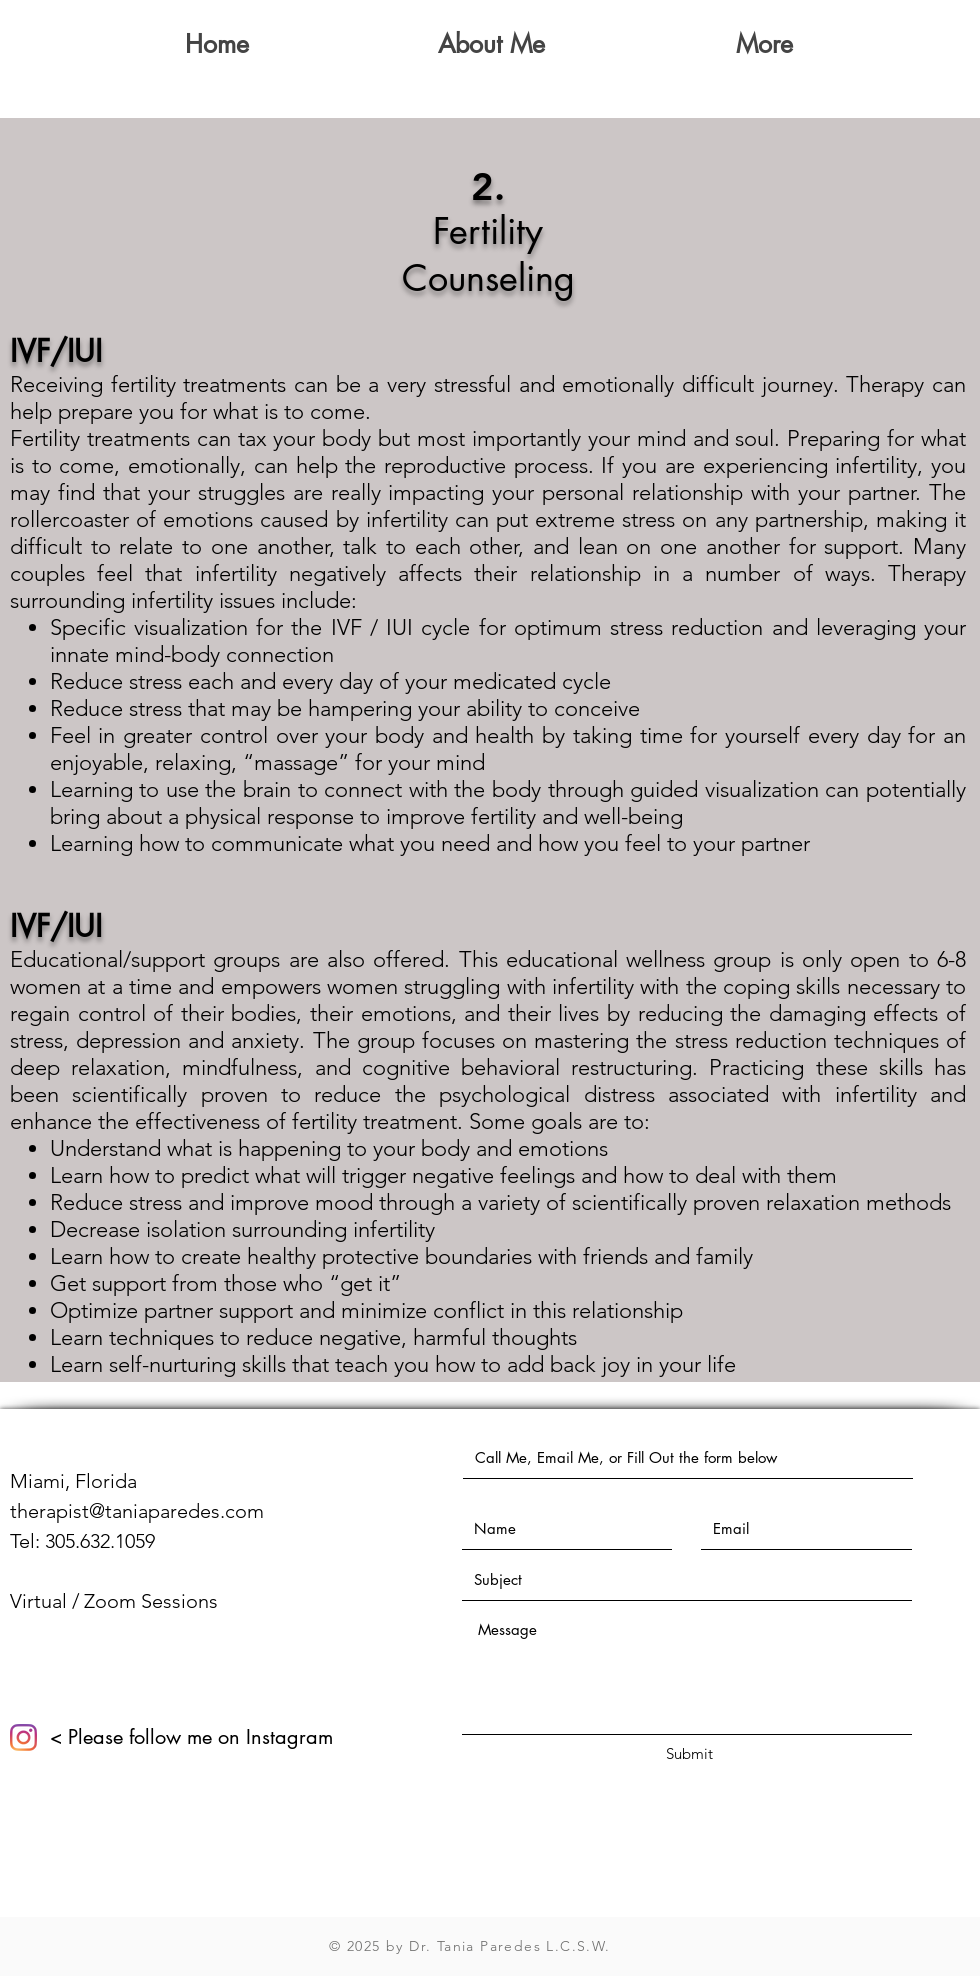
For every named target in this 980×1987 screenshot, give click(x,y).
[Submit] (689, 1753)
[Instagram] (23, 1737)
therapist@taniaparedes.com (137, 1511)
